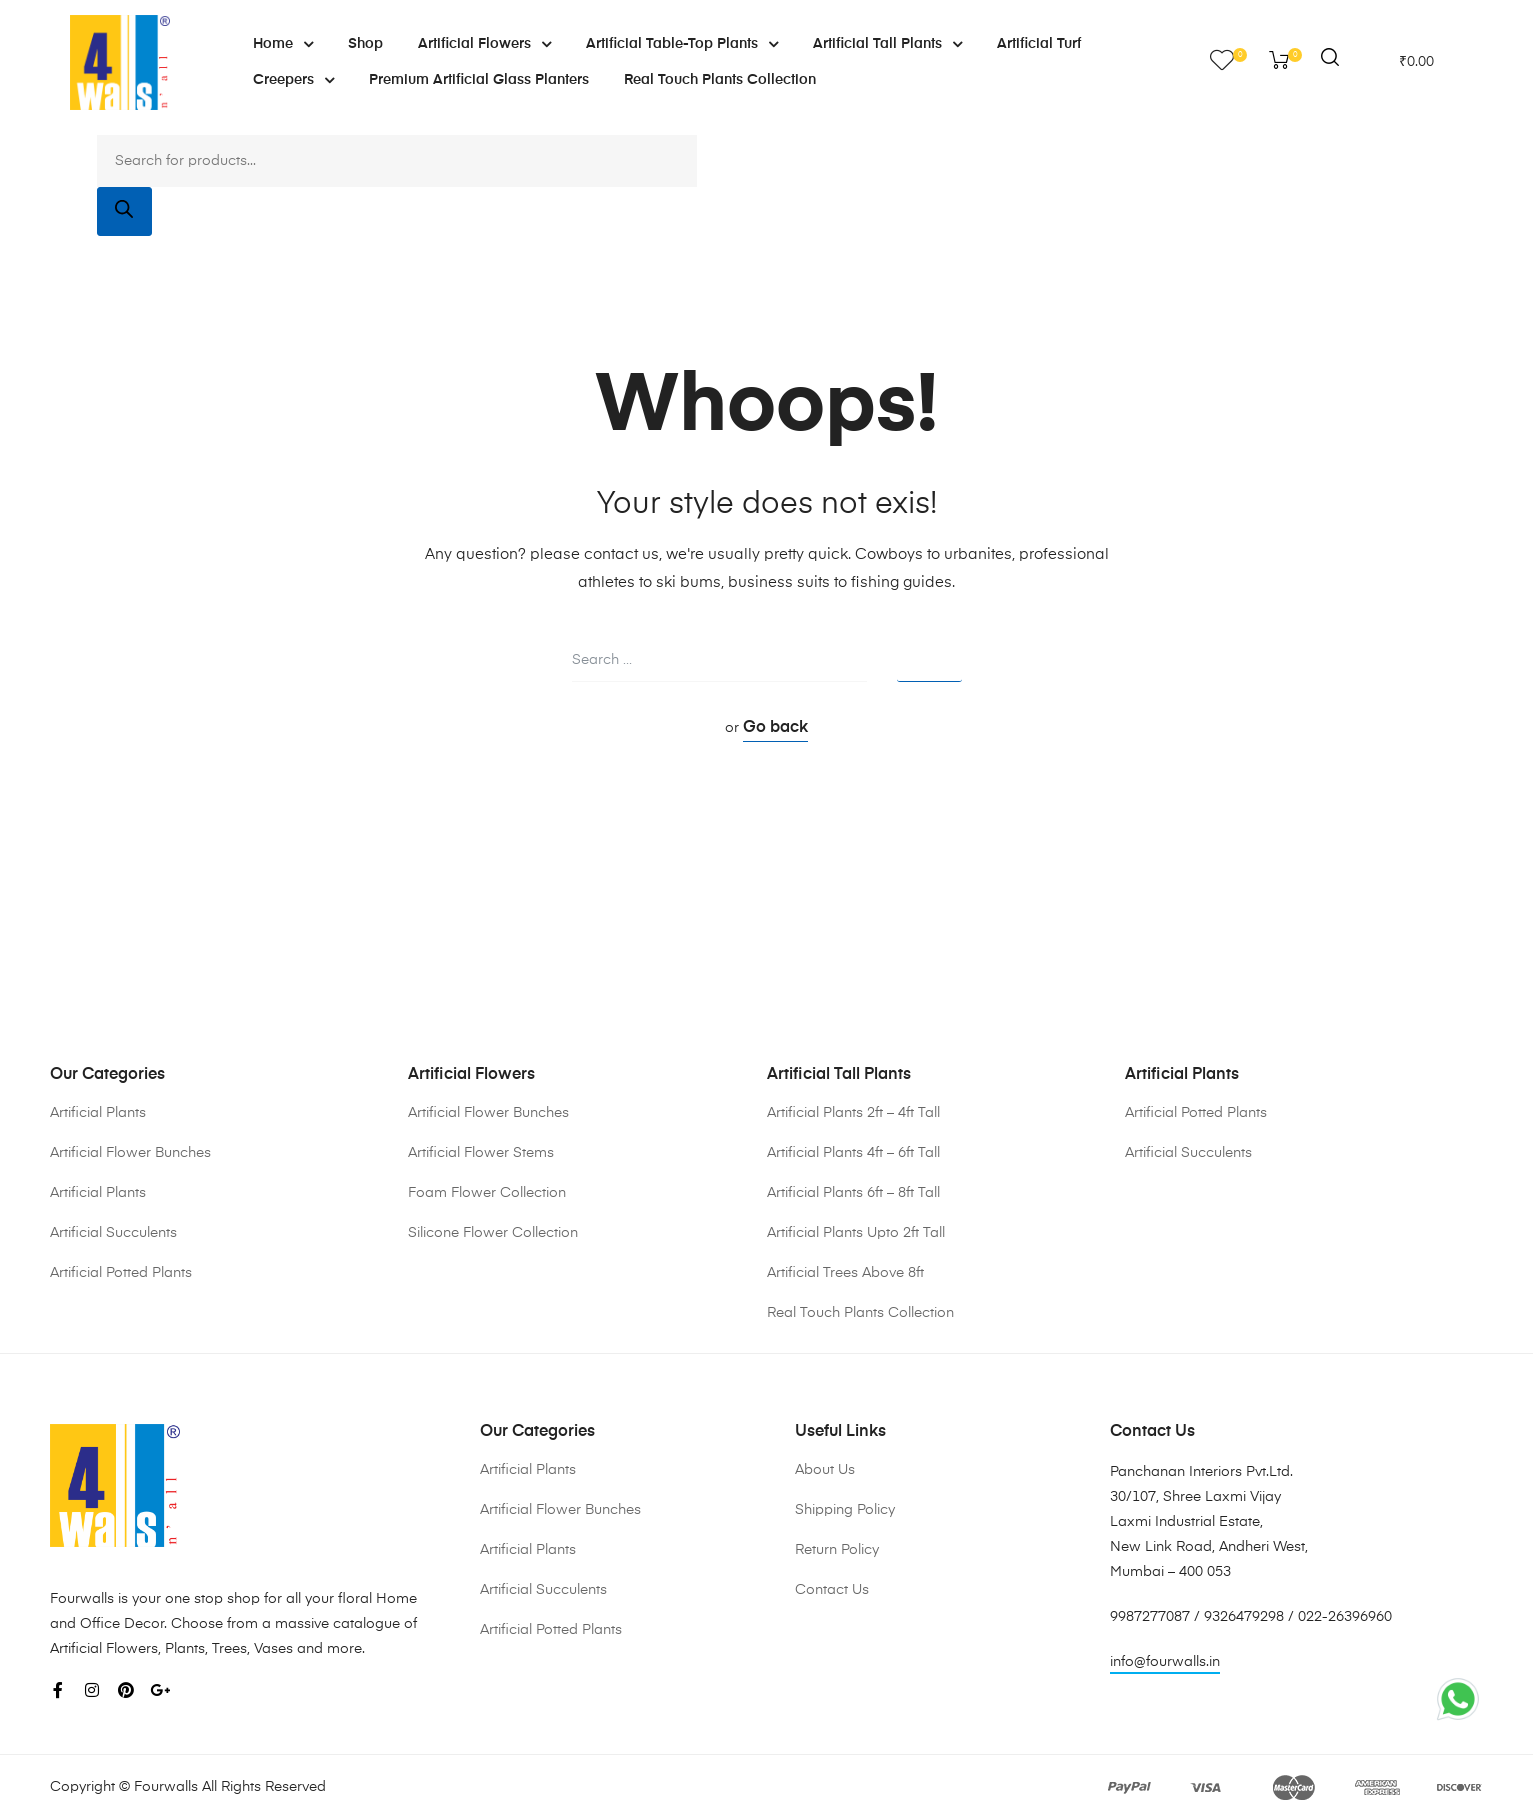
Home (283, 44)
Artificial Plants (98, 1113)
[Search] (124, 211)
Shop (365, 44)
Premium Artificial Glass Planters (479, 80)
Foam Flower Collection (487, 1193)
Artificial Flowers (484, 44)
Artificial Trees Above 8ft (845, 1273)
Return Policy (837, 1550)
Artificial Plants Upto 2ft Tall (856, 1233)
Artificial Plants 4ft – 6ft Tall (853, 1153)
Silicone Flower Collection (493, 1233)
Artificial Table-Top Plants (682, 44)
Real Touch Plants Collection (720, 80)
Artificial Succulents (113, 1233)
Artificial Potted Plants (121, 1273)
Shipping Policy (845, 1510)
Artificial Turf (1039, 44)
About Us (825, 1470)
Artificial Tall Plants (887, 44)
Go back (775, 728)
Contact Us (832, 1590)
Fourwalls (166, 1787)
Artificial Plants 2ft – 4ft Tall (853, 1113)
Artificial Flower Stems (481, 1153)
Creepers (293, 80)
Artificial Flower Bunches (130, 1153)
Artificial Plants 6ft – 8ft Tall (853, 1193)
